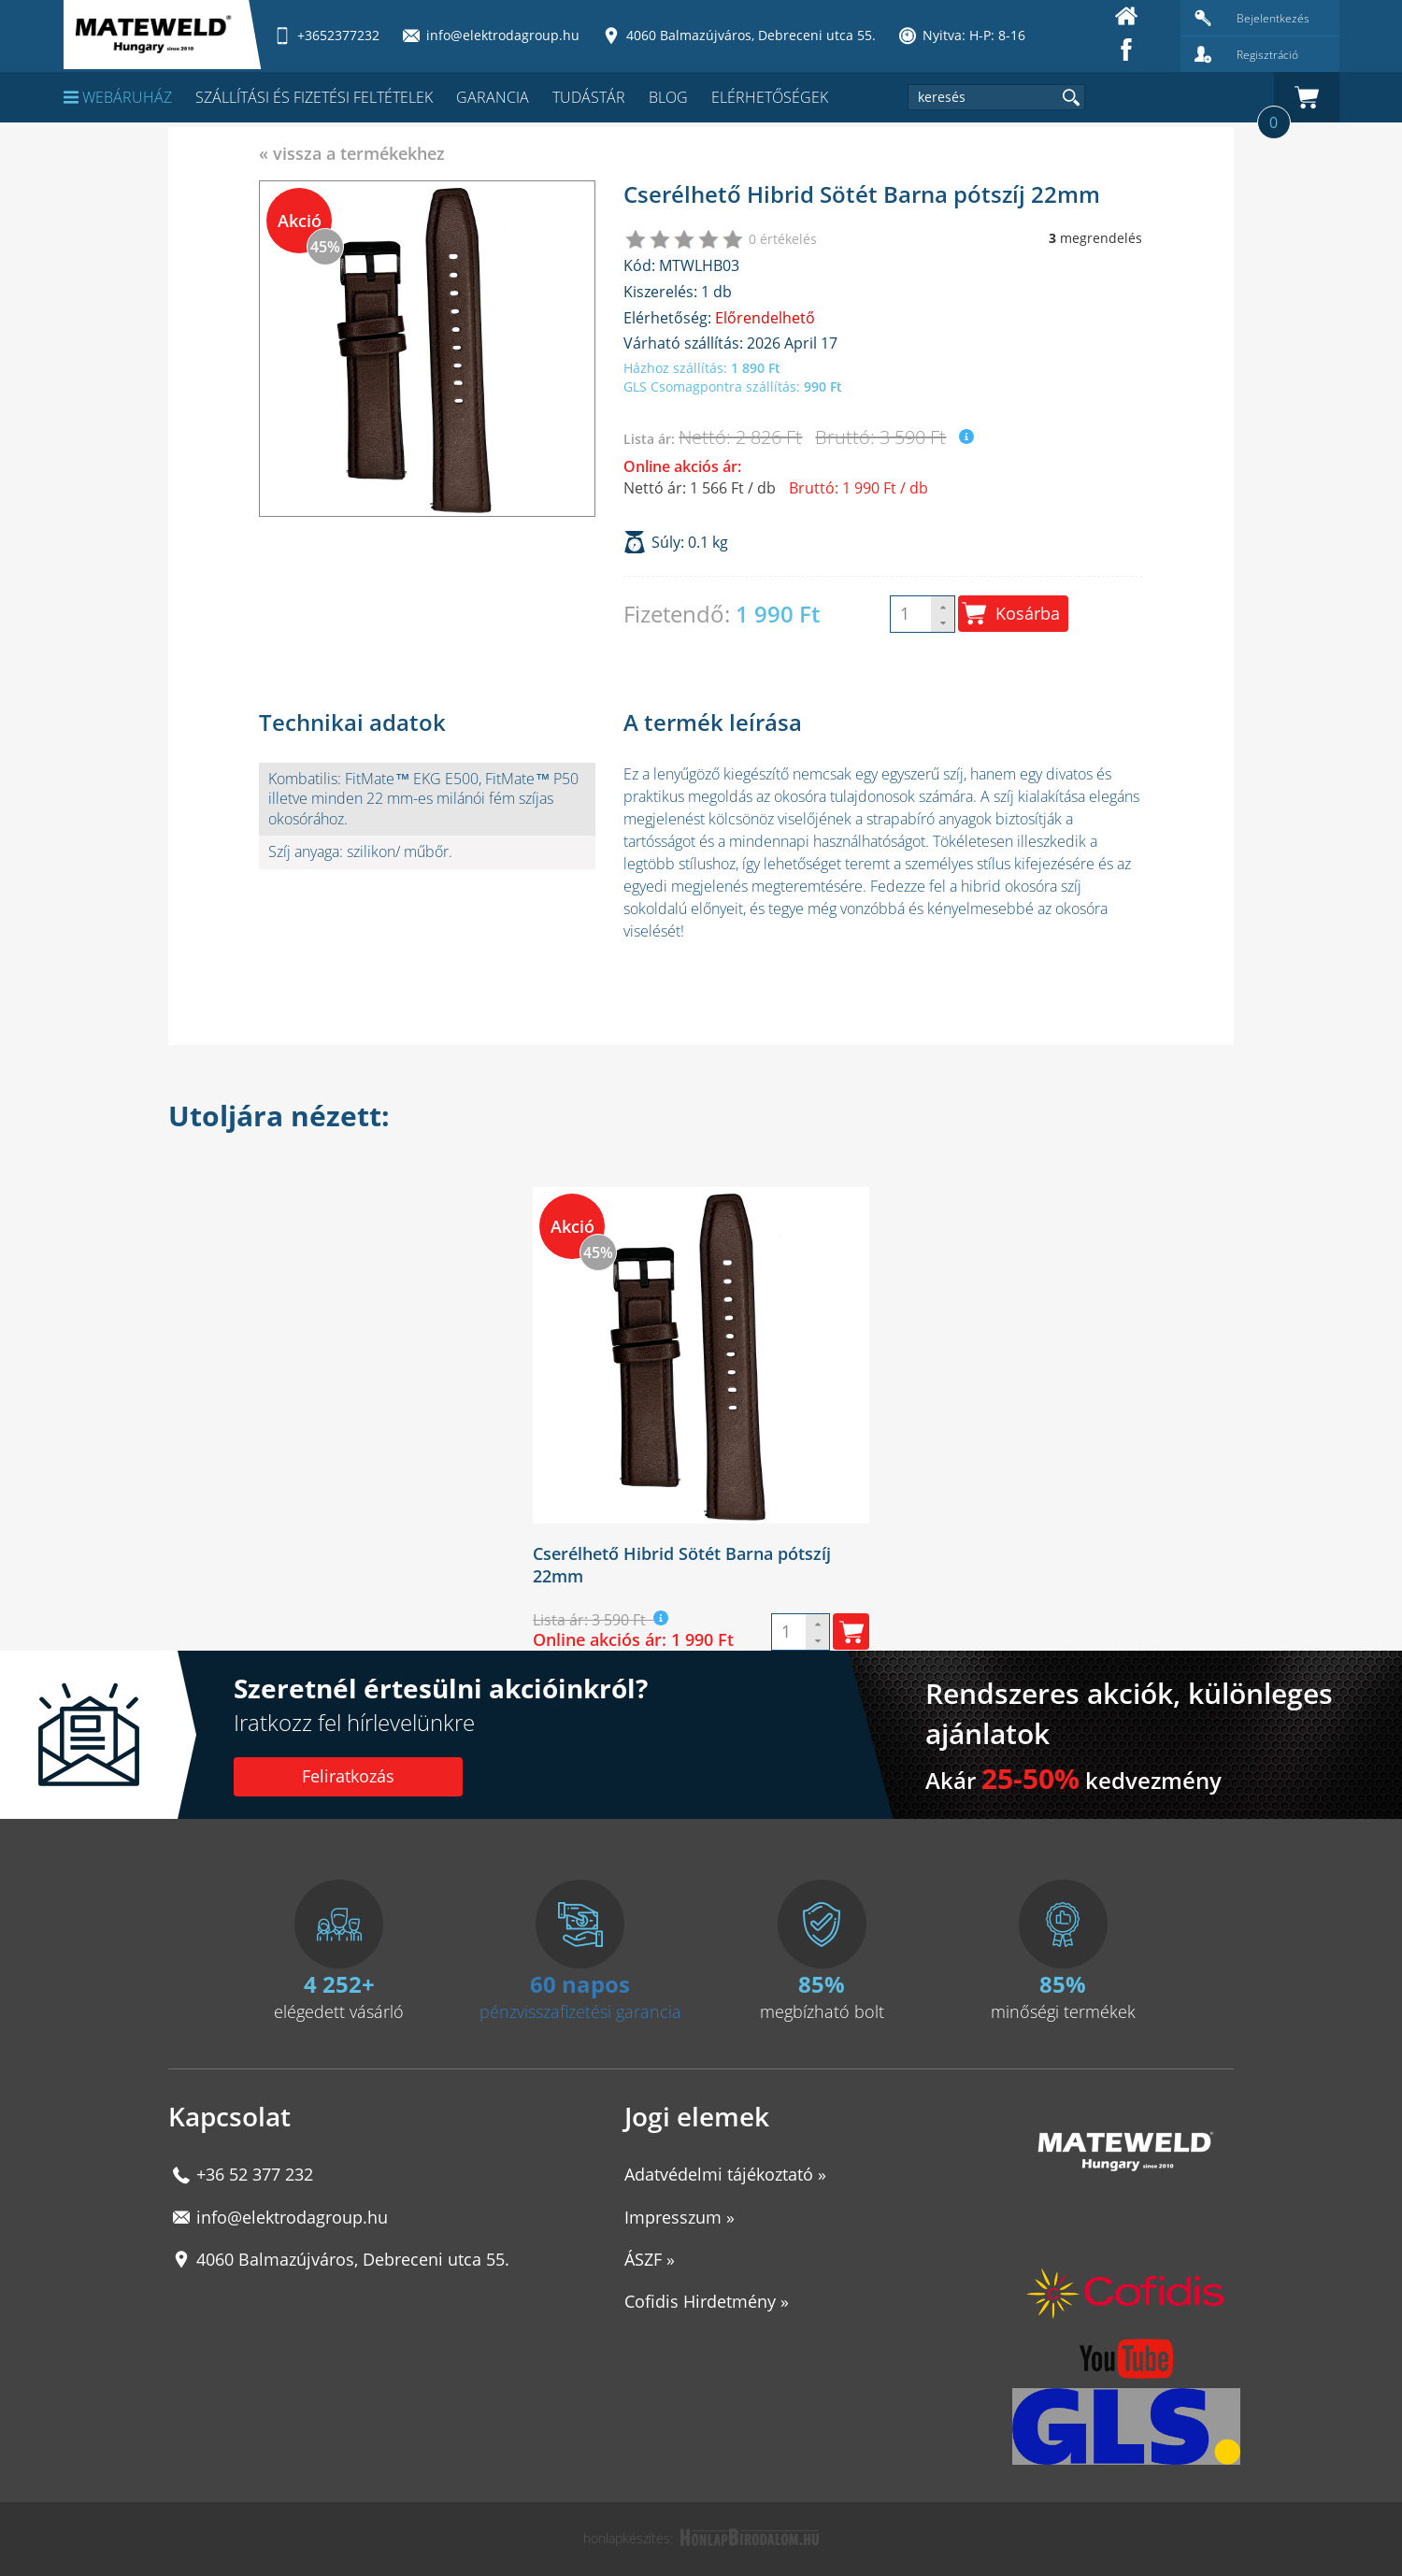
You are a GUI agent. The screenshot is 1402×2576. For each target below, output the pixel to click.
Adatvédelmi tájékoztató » (725, 2174)
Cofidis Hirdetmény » (706, 2301)
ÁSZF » (649, 2259)
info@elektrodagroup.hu (292, 2217)
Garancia (492, 97)
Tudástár (588, 97)
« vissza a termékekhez (352, 153)
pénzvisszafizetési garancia (580, 2011)
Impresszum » (679, 2217)
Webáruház (118, 97)
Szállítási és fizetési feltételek (314, 97)
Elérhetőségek (769, 97)
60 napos (580, 1983)
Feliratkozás (348, 1776)
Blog (668, 97)
